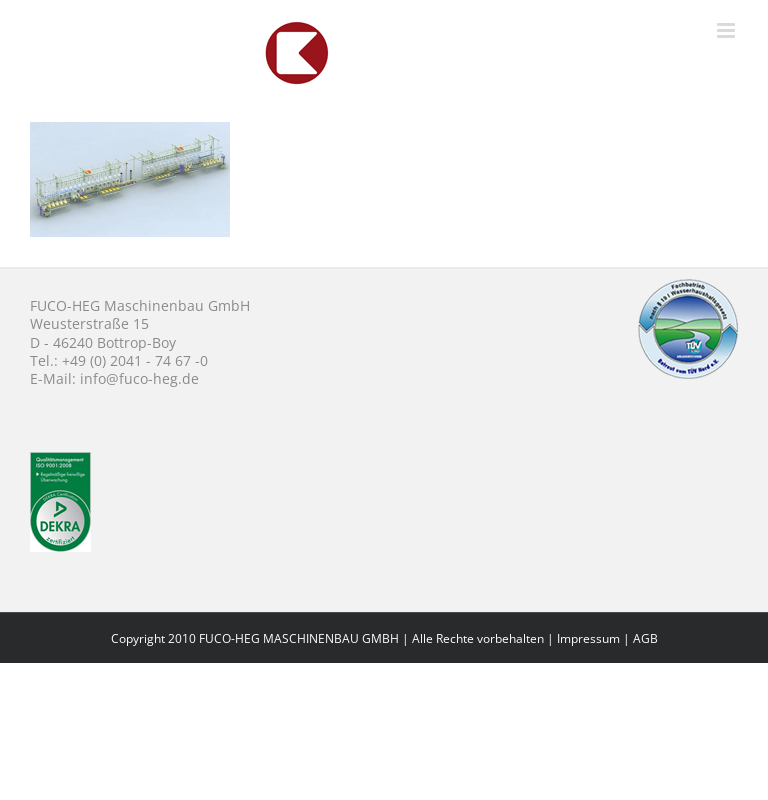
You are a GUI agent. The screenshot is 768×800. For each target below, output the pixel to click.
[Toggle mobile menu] (727, 30)
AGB (645, 638)
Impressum (588, 638)
